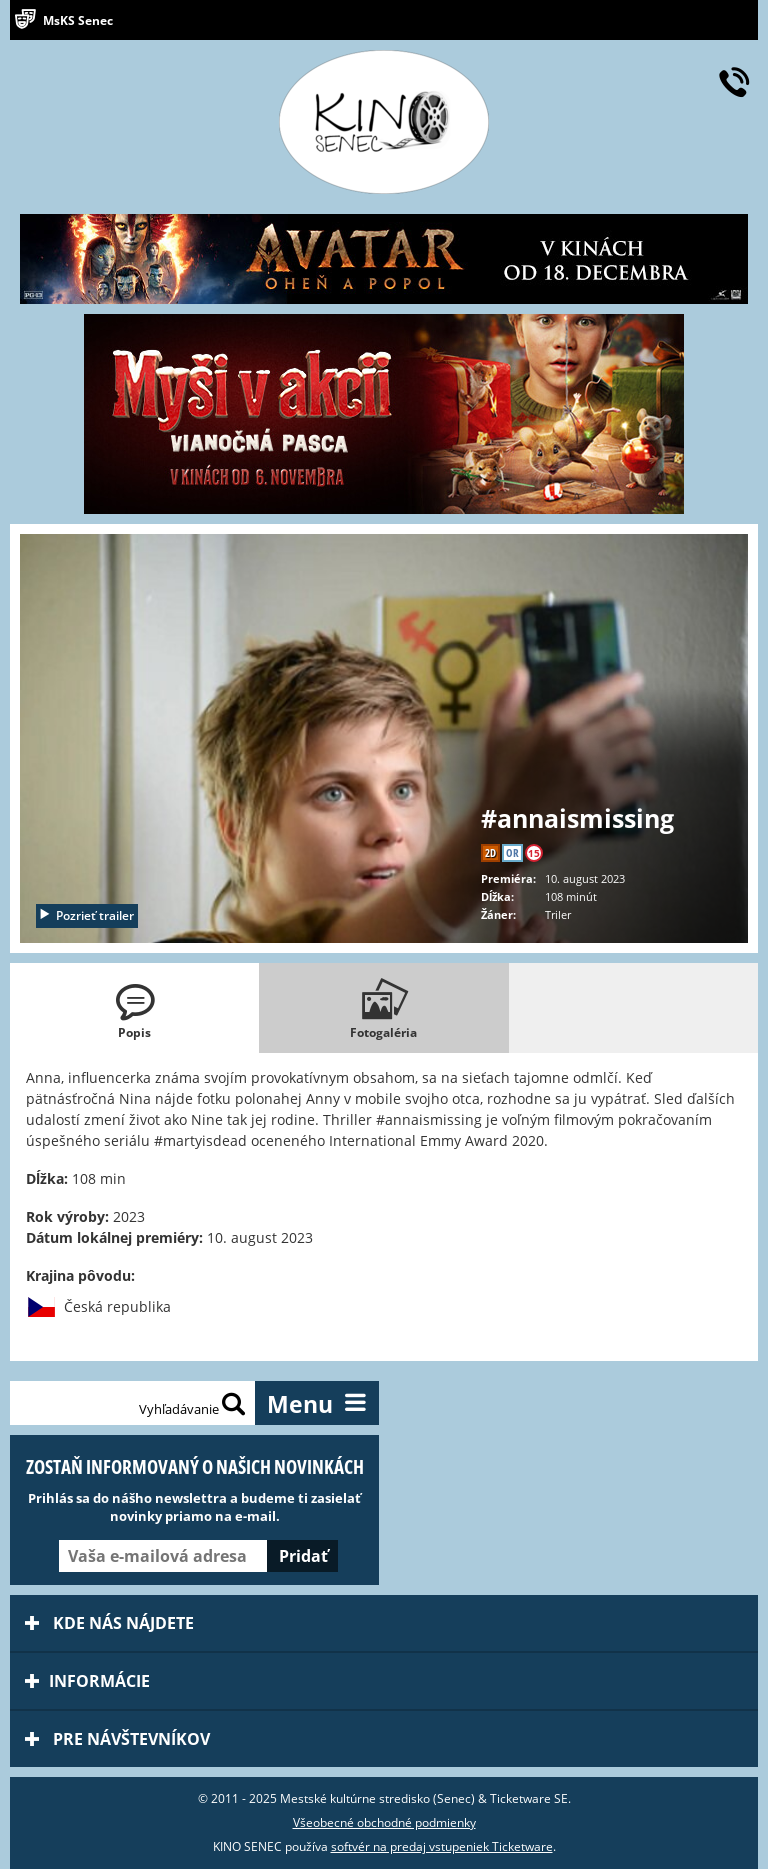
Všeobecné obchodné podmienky (384, 1822)
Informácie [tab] (87, 1681)
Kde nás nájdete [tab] (109, 1623)
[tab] (134, 1008)
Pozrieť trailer (86, 915)
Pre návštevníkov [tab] (117, 1739)
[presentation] (134, 1008)
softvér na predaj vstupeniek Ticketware (442, 1846)
